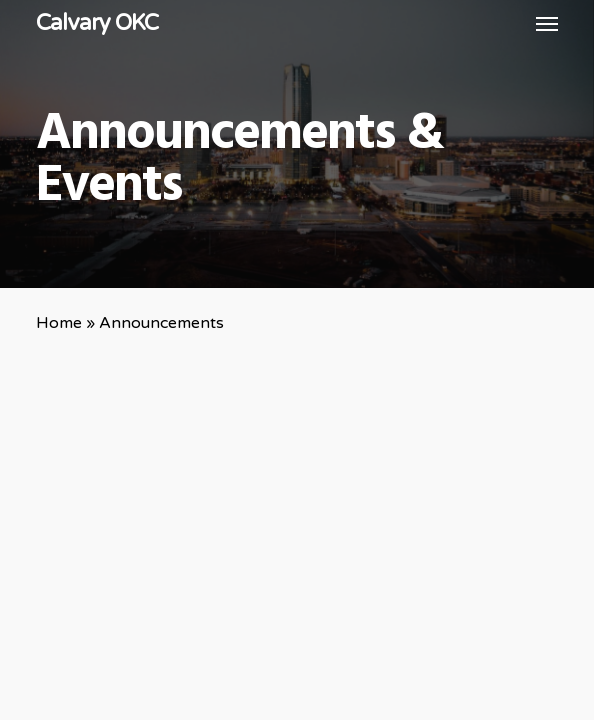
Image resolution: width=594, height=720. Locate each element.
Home (59, 323)
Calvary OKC (97, 23)
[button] (547, 23)
